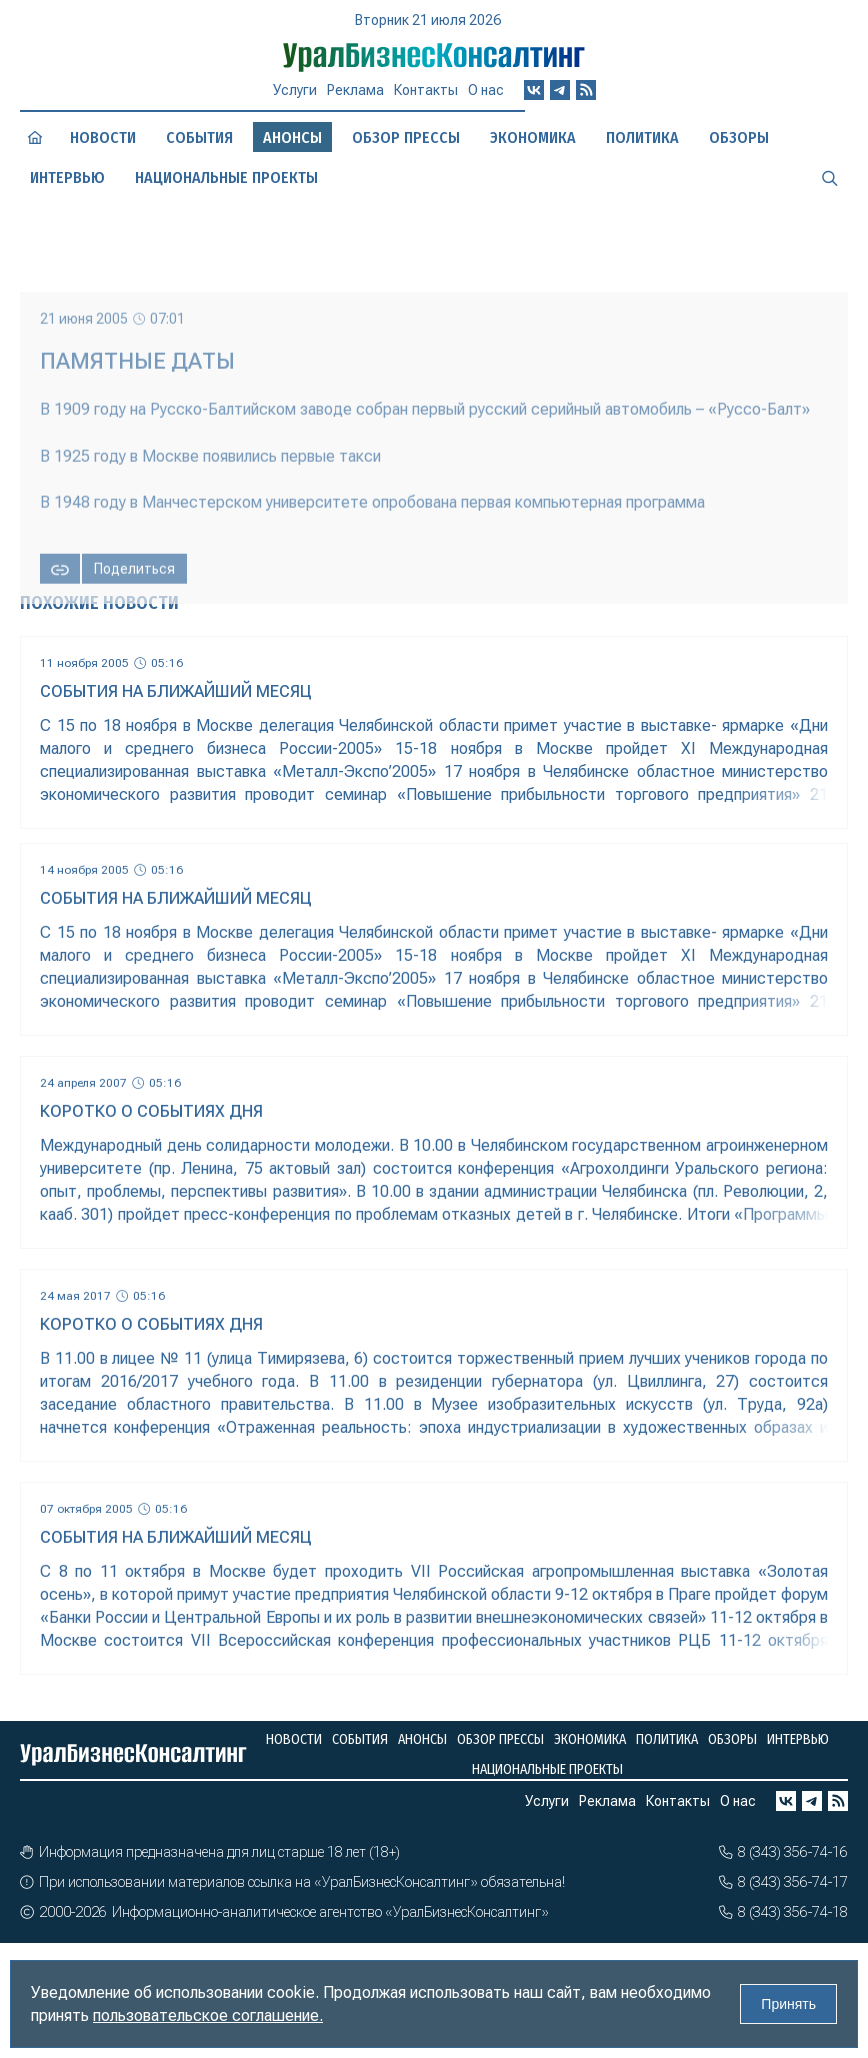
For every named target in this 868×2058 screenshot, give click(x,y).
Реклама (355, 90)
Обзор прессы (406, 137)
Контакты (426, 90)
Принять (788, 2004)
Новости (103, 137)
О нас (486, 90)
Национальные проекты (226, 177)
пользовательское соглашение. (208, 2015)
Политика (642, 137)
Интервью (67, 177)
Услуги (295, 90)
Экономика (533, 137)
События (199, 137)
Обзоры (739, 137)
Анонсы (422, 1739)
